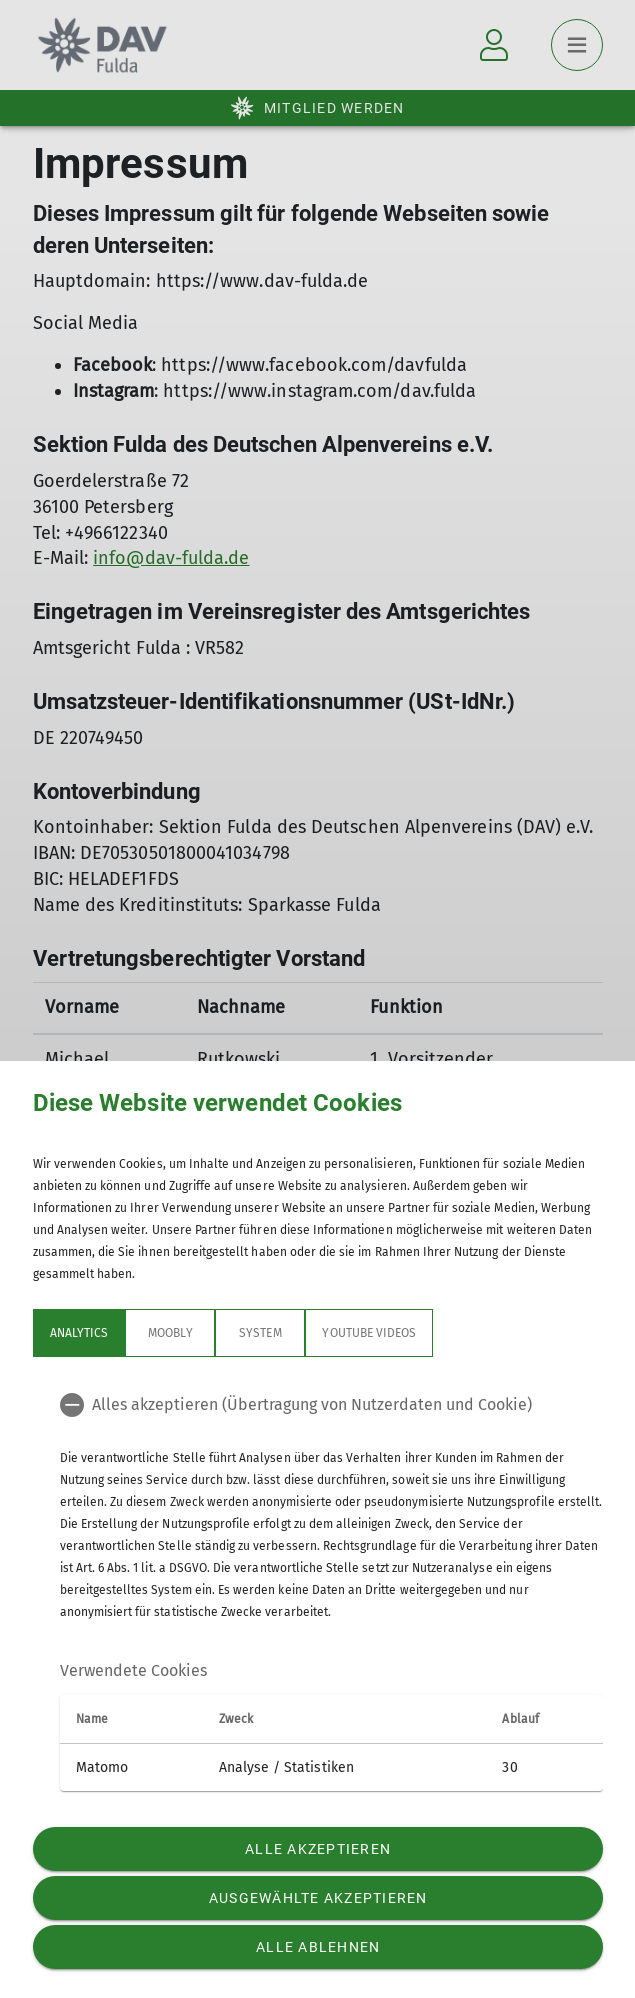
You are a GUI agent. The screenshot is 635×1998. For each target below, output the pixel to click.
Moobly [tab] (170, 1333)
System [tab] (260, 1333)
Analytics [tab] (79, 1333)
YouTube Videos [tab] (369, 1333)
